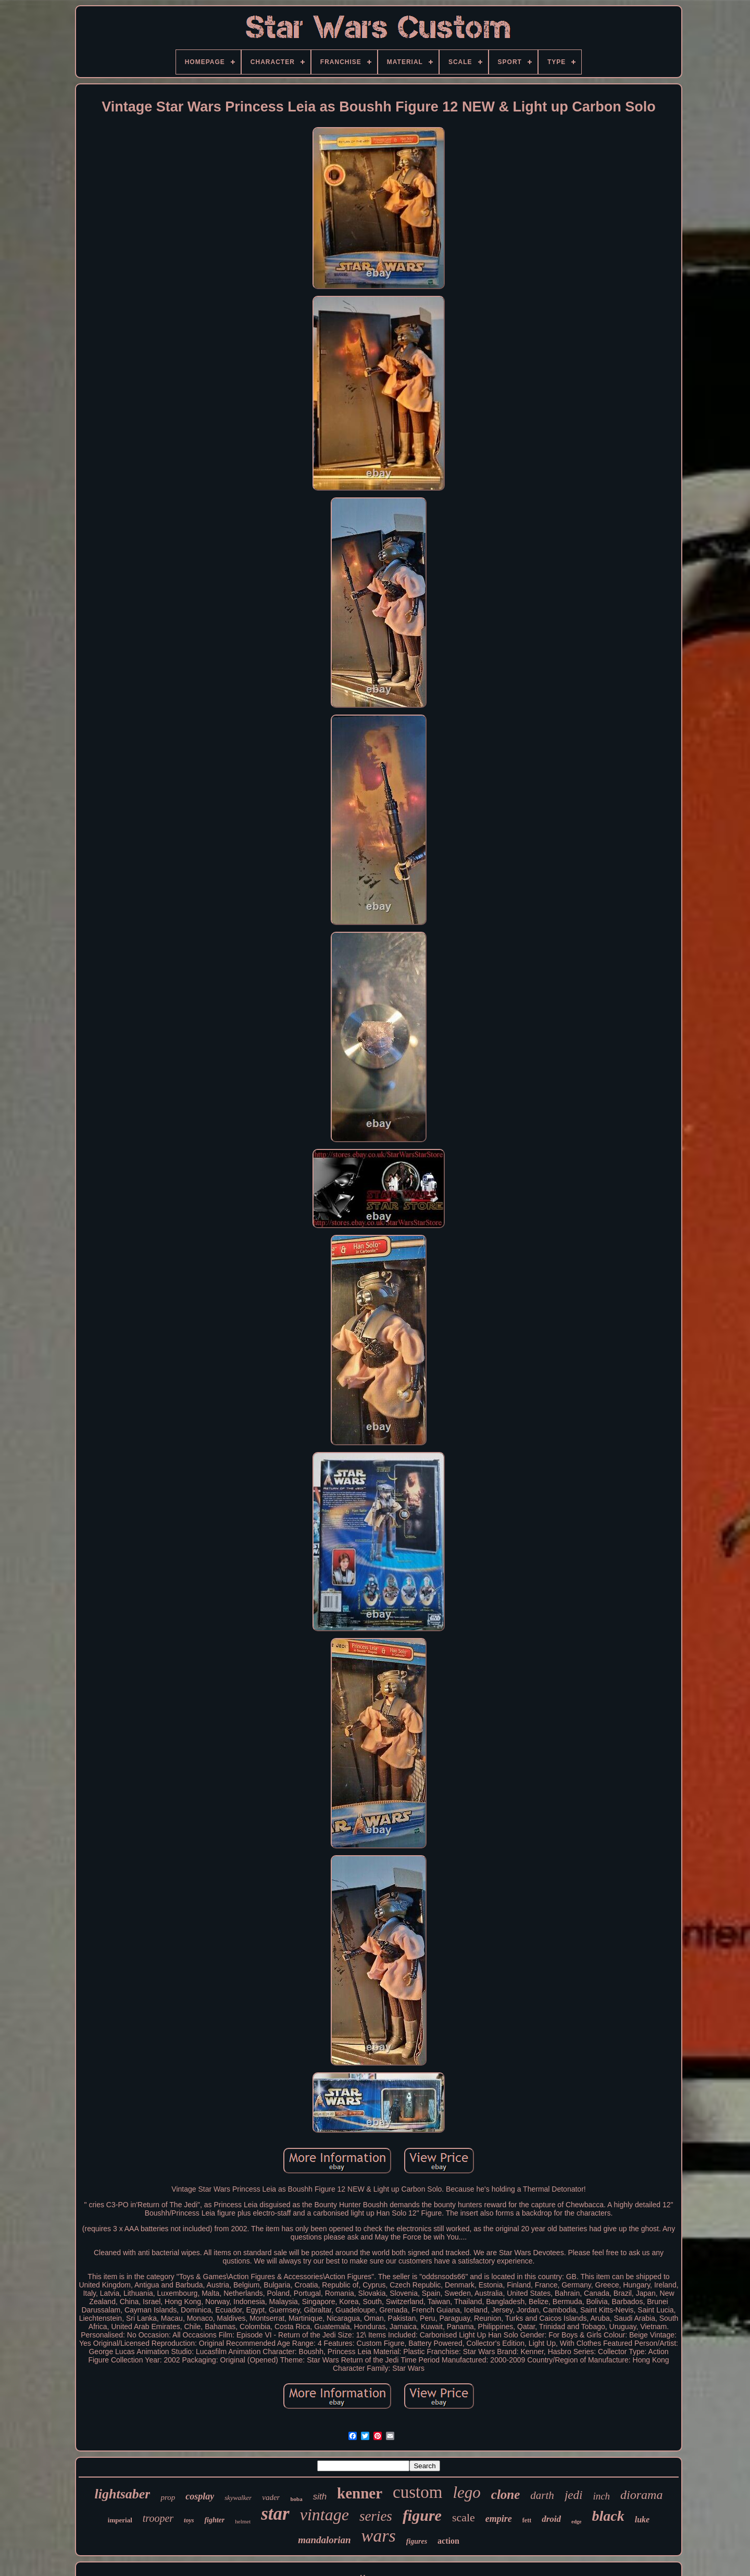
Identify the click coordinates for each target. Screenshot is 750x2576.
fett (526, 2520)
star (275, 2514)
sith (320, 2497)
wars (378, 2535)
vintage (324, 2514)
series (375, 2516)
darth (542, 2495)
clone (505, 2494)
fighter (214, 2520)
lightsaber (123, 2494)
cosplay (199, 2496)
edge (576, 2521)
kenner (359, 2493)
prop (167, 2497)
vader (271, 2497)
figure (422, 2515)
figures (416, 2541)
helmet (243, 2521)
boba (296, 2499)
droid (551, 2519)
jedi (574, 2495)
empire (498, 2519)
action (448, 2540)
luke (642, 2519)
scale (463, 2517)
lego (466, 2492)
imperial (120, 2520)
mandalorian (324, 2539)
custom (417, 2492)
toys (189, 2520)
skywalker (238, 2498)
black (608, 2516)
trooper (158, 2518)
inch (601, 2496)
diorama (641, 2495)
